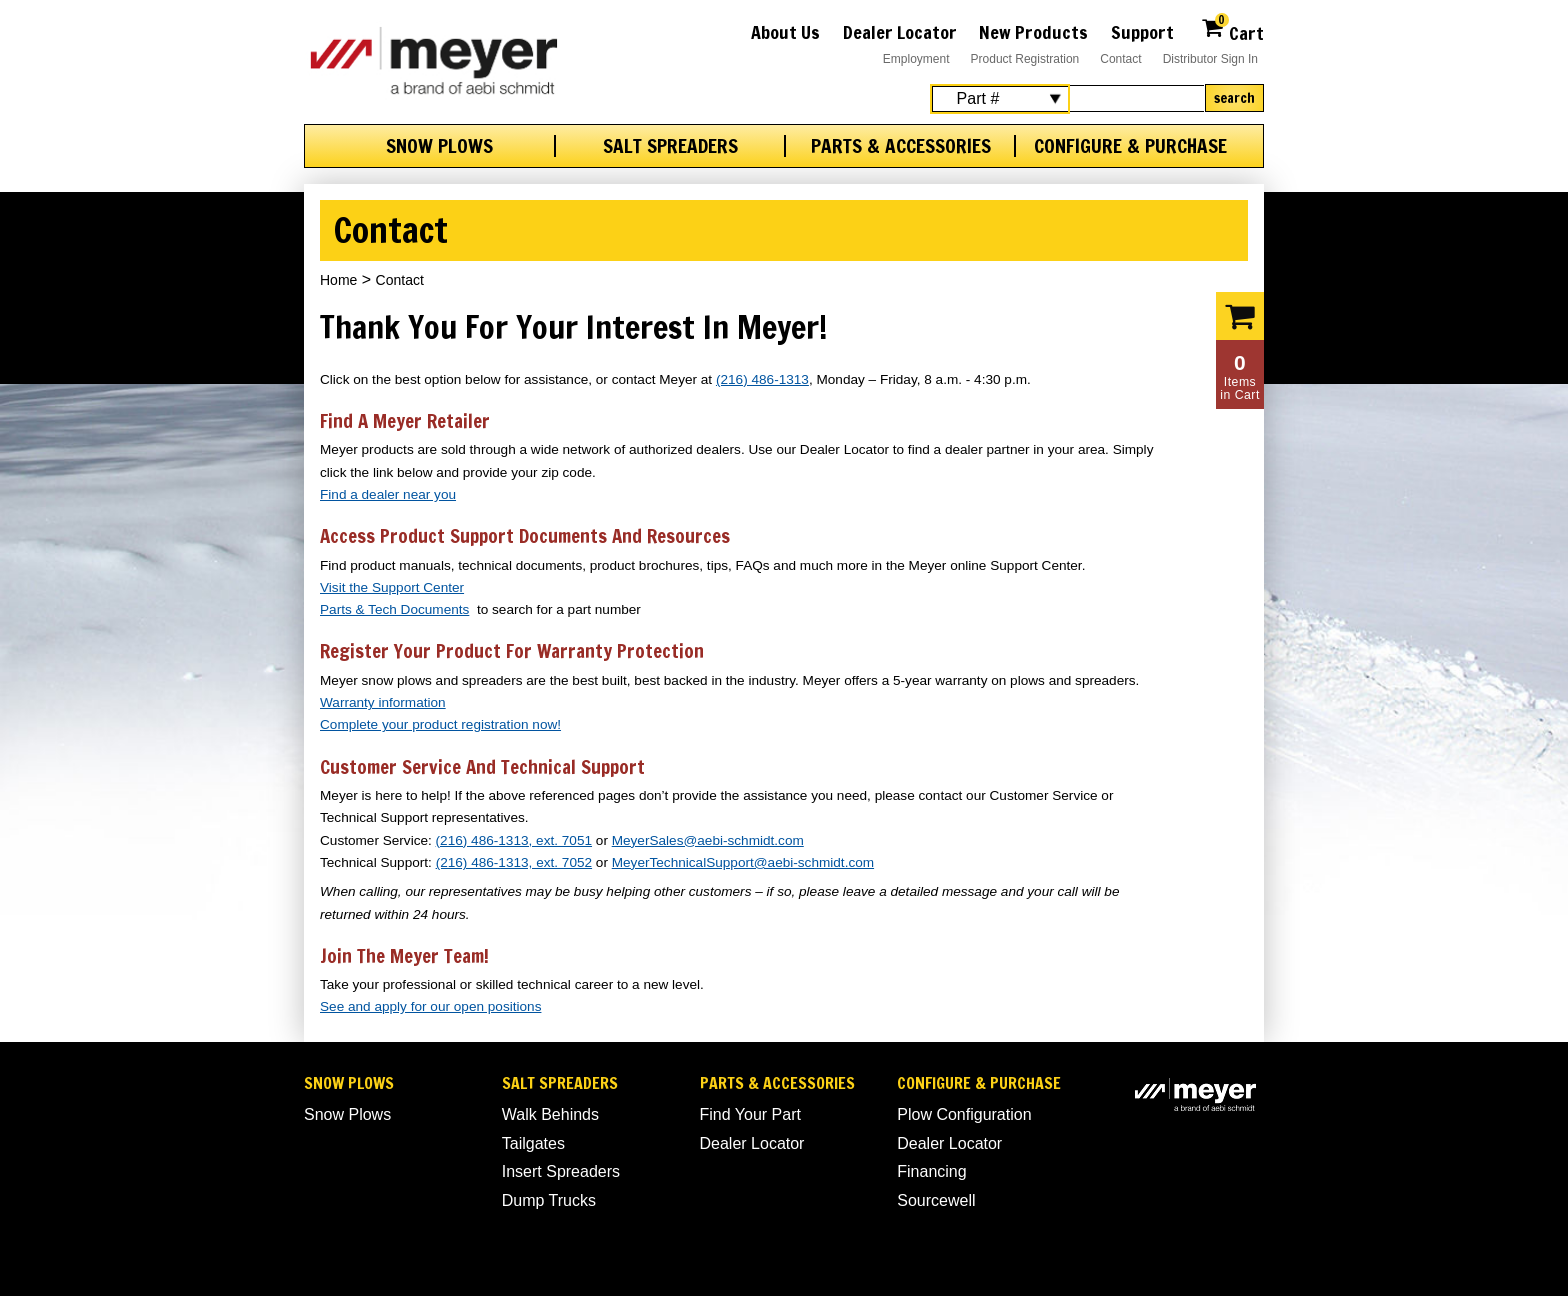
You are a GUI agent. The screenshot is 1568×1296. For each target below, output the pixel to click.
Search (1234, 98)
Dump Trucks (549, 1200)
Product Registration (1025, 59)
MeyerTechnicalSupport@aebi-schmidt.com (743, 862)
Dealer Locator (900, 32)
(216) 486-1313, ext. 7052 (514, 862)
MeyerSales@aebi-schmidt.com (708, 840)
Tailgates (533, 1143)
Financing (931, 1171)
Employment (916, 59)
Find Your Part (750, 1114)
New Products (1033, 32)
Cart (1232, 30)
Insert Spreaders (561, 1171)
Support (1142, 32)
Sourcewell (936, 1200)
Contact (1120, 59)
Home (338, 280)
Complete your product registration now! (440, 724)
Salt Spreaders (670, 146)
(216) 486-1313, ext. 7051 (514, 840)
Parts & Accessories (901, 146)
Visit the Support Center (392, 587)
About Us (785, 32)
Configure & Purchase (1130, 146)
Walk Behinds (550, 1114)
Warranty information (383, 702)
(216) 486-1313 (762, 379)
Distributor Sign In (1210, 59)
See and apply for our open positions (430, 1006)
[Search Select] (1000, 99)
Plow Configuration (964, 1114)
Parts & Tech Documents (394, 609)
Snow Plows (439, 146)
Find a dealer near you (388, 494)
